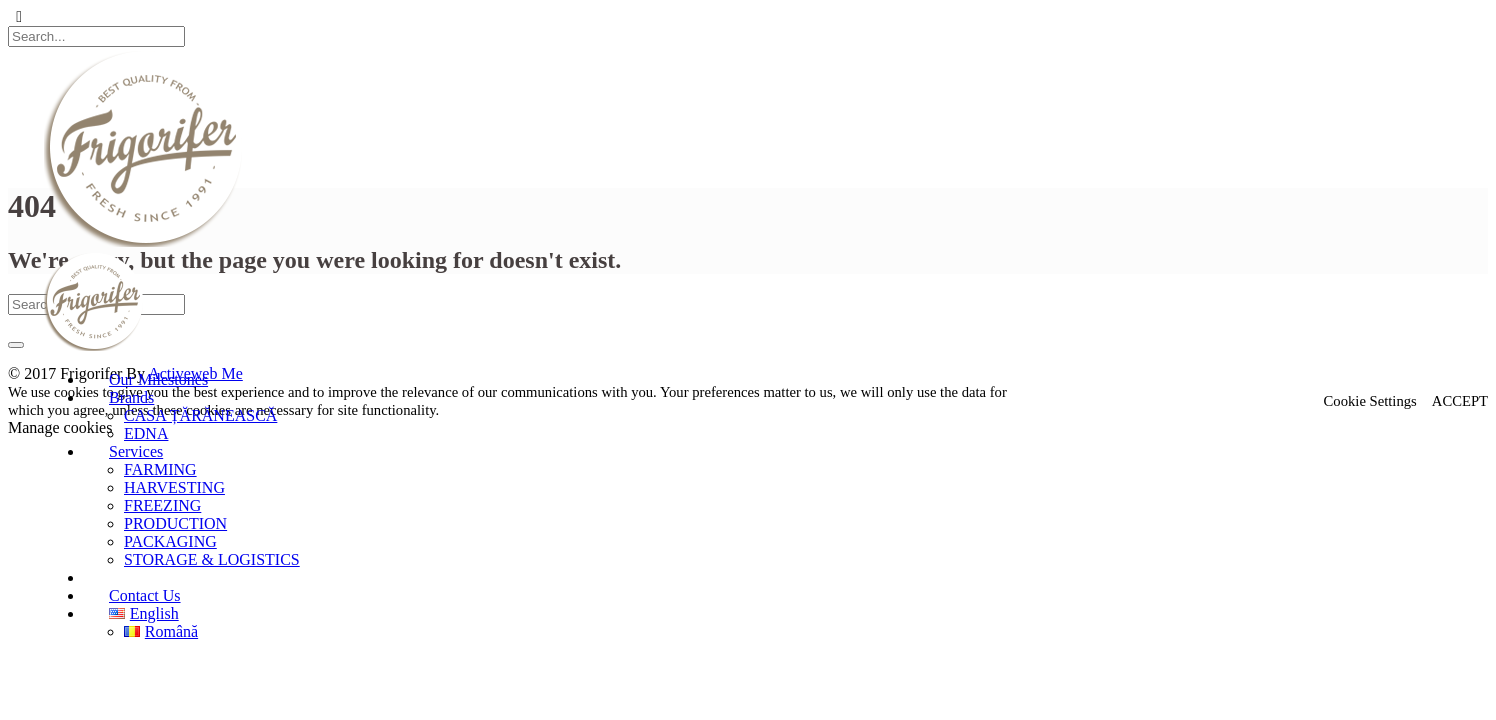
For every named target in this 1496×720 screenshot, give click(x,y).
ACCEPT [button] (1460, 401)
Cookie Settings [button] (1370, 401)
